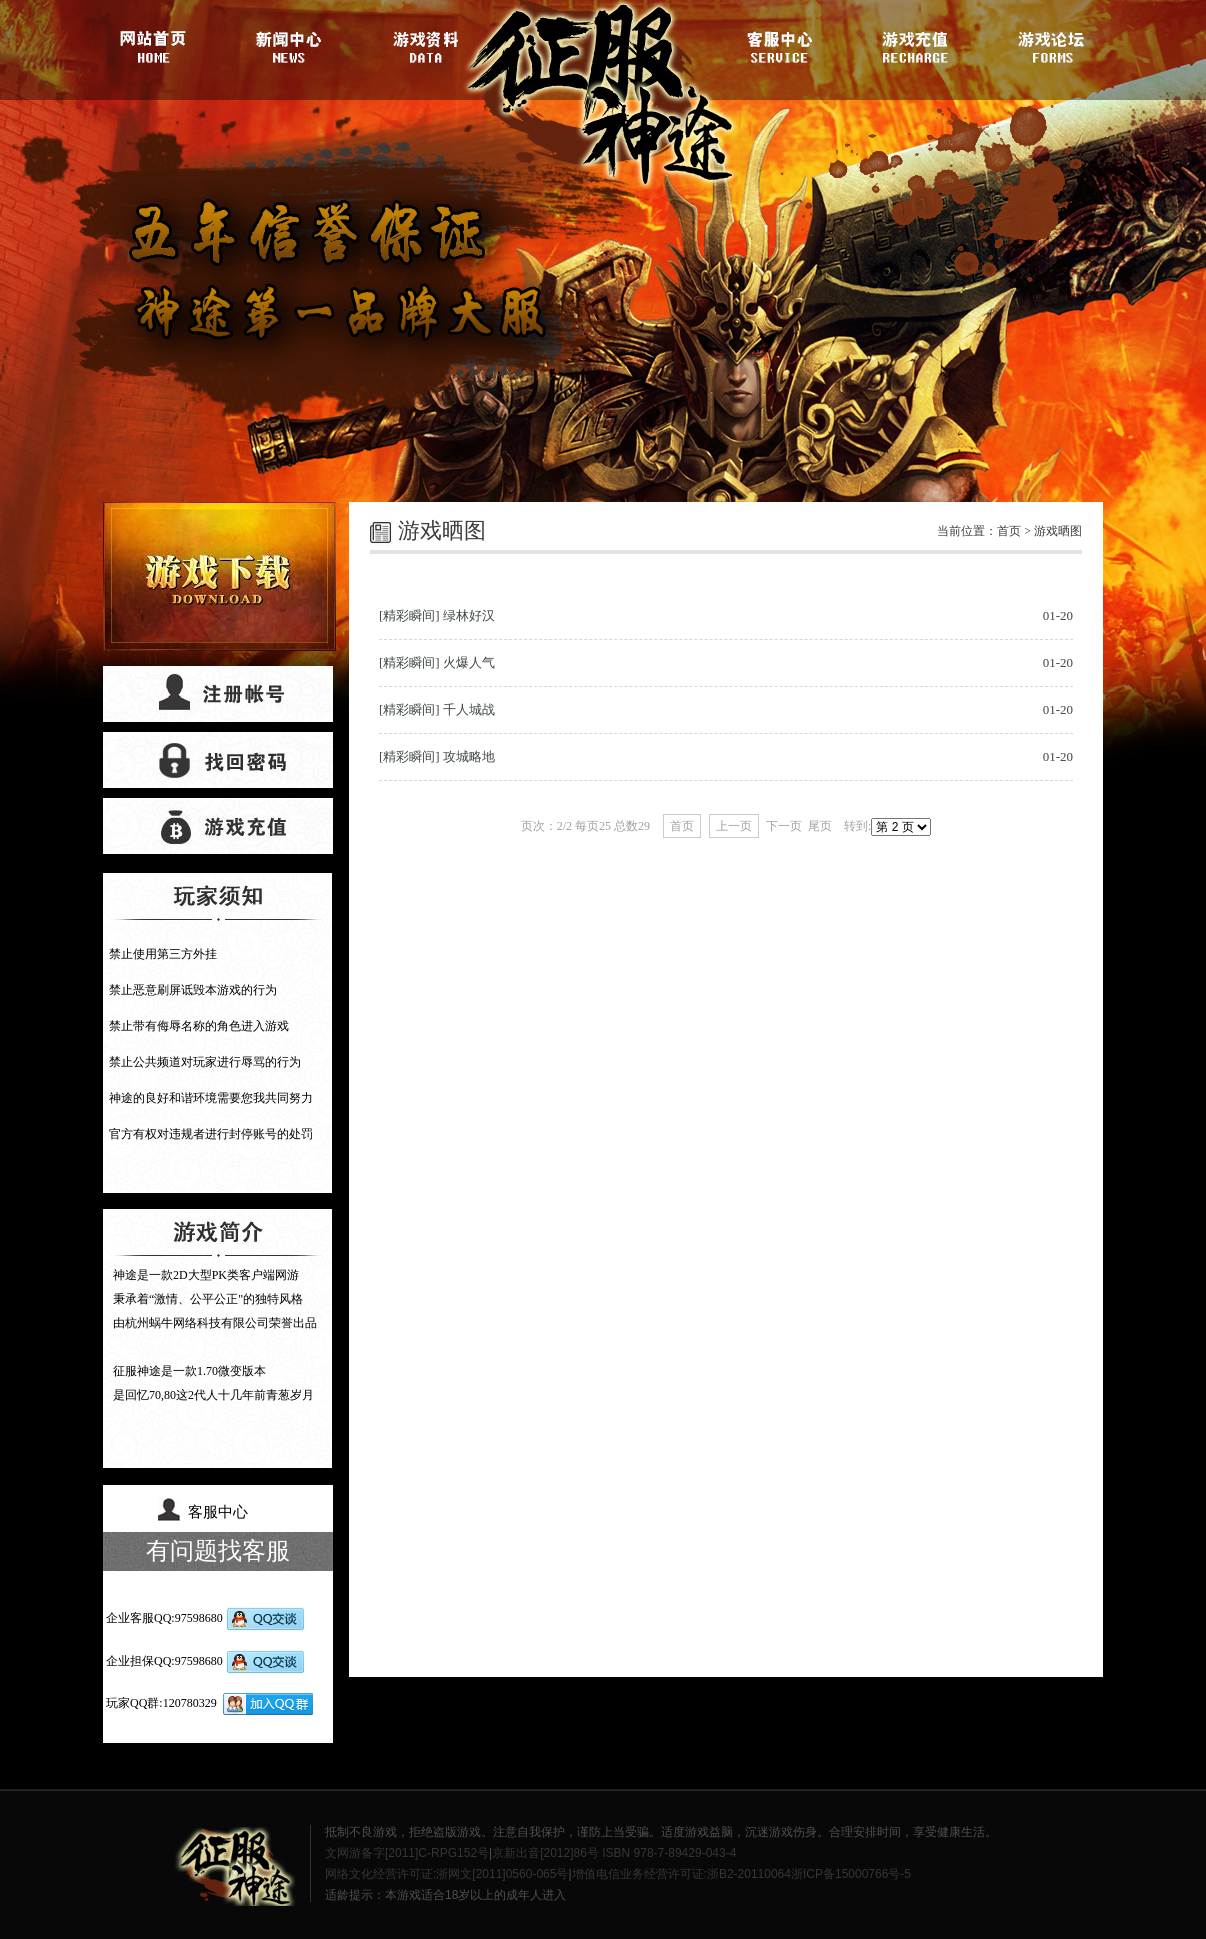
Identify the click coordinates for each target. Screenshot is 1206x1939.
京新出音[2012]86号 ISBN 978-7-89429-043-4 (614, 1853)
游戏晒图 (1058, 531)
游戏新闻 (292, 45)
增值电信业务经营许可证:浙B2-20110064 (681, 1874)
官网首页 (158, 45)
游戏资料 (426, 45)
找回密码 (218, 760)
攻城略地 (469, 756)
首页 (1009, 531)
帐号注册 (218, 694)
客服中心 (780, 45)
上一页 (734, 826)
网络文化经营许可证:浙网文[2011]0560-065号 (446, 1874)
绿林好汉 (469, 615)
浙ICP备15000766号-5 (851, 1874)
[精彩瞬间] (409, 615)
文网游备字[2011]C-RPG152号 (407, 1853)
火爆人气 (469, 662)
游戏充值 (914, 45)
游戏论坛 (1048, 45)
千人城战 (469, 709)
